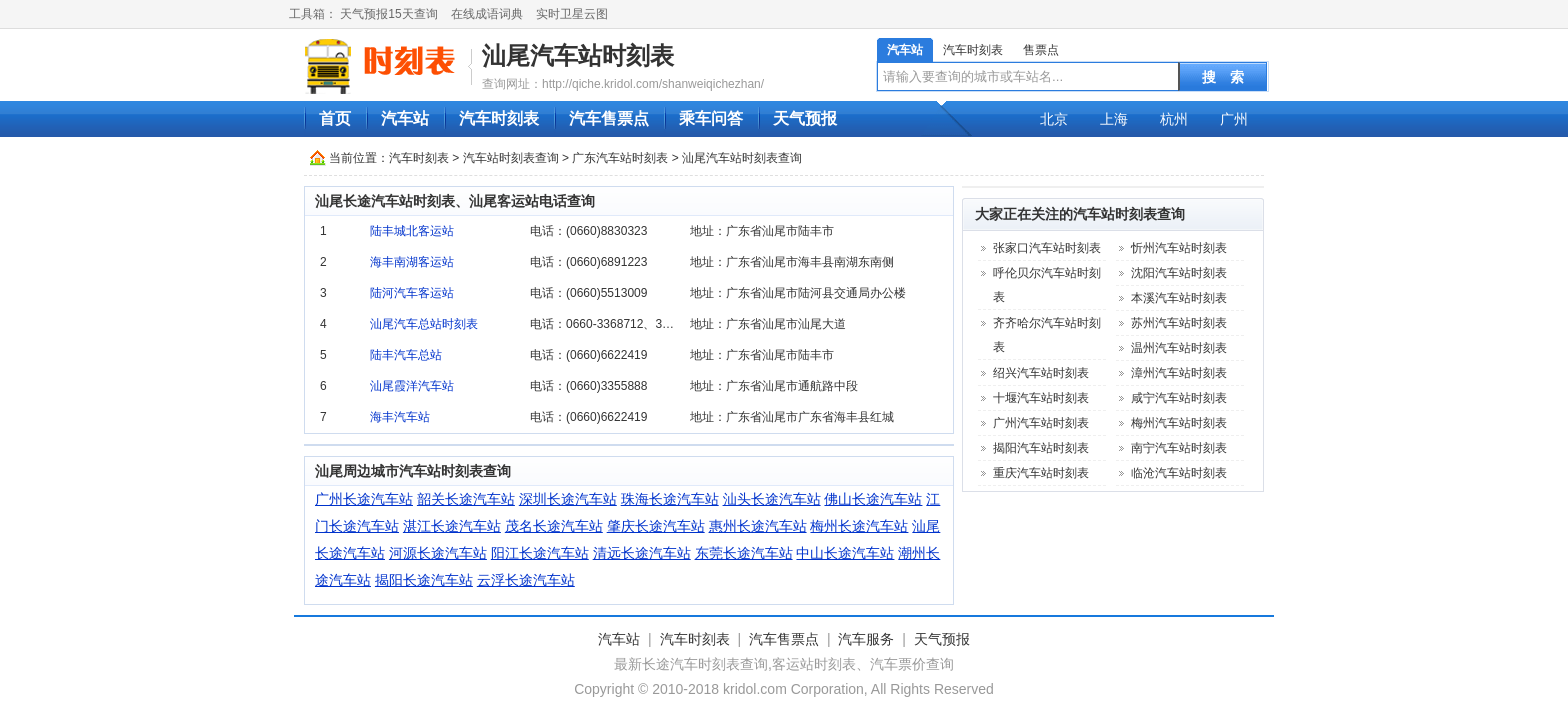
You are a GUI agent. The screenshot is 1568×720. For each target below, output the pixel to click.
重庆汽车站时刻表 (1041, 473)
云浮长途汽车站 (526, 580)
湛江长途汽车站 (452, 526)
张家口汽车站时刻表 (1047, 248)
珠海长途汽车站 (670, 499)
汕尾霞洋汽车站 (412, 386)
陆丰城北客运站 (412, 231)
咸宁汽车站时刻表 (1179, 398)
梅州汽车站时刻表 (1179, 423)
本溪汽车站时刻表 (1179, 298)
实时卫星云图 (572, 14)
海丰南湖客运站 (412, 262)
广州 (1234, 119)
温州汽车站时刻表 (1179, 348)
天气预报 (805, 118)
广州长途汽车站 (364, 499)
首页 (335, 118)
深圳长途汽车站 (568, 499)
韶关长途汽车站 (466, 499)
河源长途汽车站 (438, 553)
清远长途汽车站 (642, 553)
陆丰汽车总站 (406, 355)
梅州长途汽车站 (859, 526)
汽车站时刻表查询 (511, 158)
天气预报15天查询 (388, 14)
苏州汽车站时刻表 (1179, 323)
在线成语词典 (487, 14)
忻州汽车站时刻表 (1179, 248)
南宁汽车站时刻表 (1179, 448)
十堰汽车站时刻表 (1041, 398)
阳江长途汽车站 (540, 553)
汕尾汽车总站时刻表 (424, 324)
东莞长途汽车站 (744, 553)
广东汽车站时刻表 (620, 158)
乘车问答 (711, 118)
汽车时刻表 (973, 50)
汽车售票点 (609, 118)
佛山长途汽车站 (873, 499)
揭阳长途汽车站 (424, 580)
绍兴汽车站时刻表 (1041, 373)
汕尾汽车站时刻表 (578, 55)
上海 (1114, 119)
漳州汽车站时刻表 (1179, 373)
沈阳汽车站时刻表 (1179, 273)
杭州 (1174, 119)
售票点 (1041, 50)
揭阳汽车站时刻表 (1041, 448)
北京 (1054, 119)
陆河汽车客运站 (412, 293)
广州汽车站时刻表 (1041, 423)
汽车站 (905, 50)
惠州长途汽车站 (758, 526)
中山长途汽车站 (845, 553)
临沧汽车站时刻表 (1179, 473)
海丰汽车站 (400, 417)
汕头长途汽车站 (772, 499)
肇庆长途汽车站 (656, 526)
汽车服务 (866, 639)
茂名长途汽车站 (554, 526)
